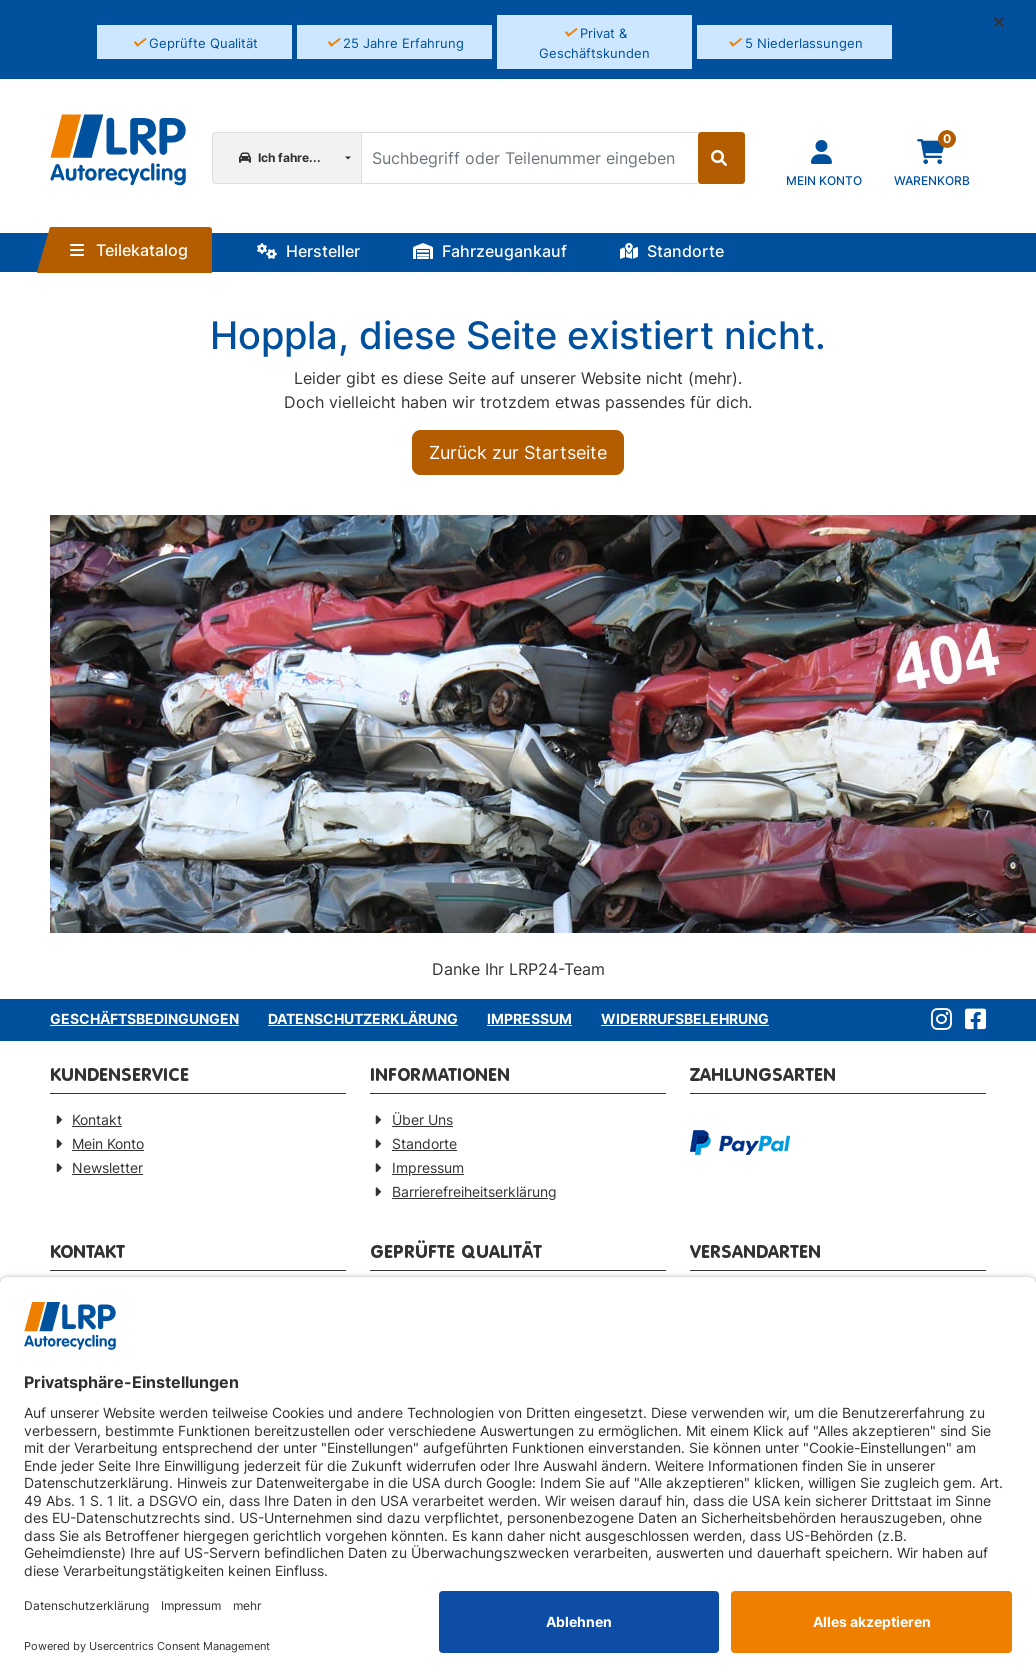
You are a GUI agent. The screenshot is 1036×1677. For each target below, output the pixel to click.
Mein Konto (108, 1143)
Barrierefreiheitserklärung (474, 1191)
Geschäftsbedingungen (144, 1018)
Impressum (529, 1018)
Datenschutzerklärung (363, 1018)
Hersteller (308, 251)
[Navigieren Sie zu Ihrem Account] (824, 161)
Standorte (672, 251)
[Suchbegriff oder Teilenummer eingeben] (528, 158)
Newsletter (107, 1167)
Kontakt (97, 1119)
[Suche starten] (721, 158)
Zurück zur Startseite (518, 452)
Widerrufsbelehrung (685, 1018)
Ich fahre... (280, 157)
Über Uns (422, 1119)
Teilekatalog (129, 250)
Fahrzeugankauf (490, 251)
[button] (1007, 22)
